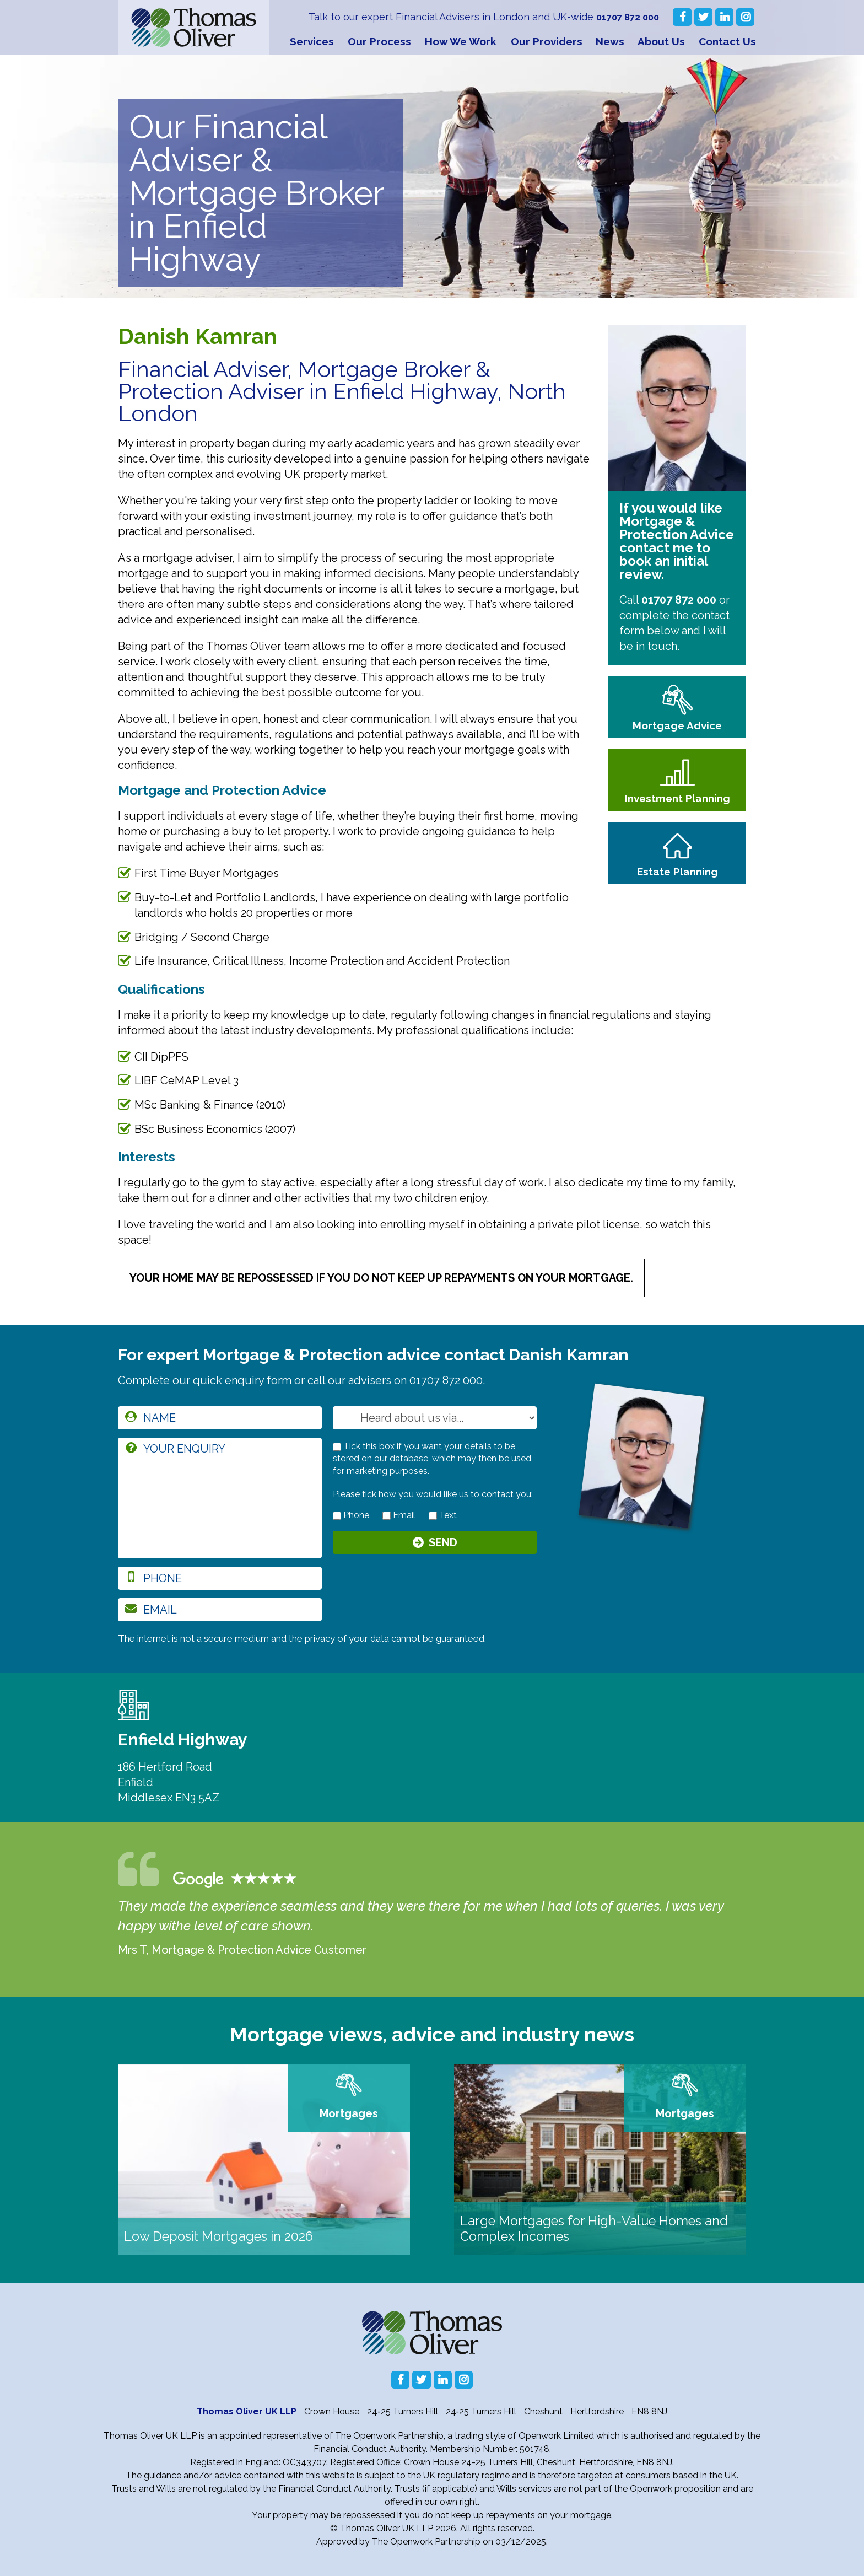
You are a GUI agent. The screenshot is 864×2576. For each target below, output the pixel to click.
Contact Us (727, 41)
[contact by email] (386, 1516)
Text (443, 1515)
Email (398, 1515)
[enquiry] (220, 1498)
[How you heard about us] (435, 1417)
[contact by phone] (337, 1516)
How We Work (460, 41)
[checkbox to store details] (337, 1447)
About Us (661, 41)
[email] (220, 1609)
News (610, 41)
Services (312, 41)
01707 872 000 (625, 17)
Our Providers (546, 41)
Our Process (379, 41)
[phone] (220, 1578)
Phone (351, 1515)
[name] (220, 1417)
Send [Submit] (443, 1544)
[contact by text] (433, 1516)
